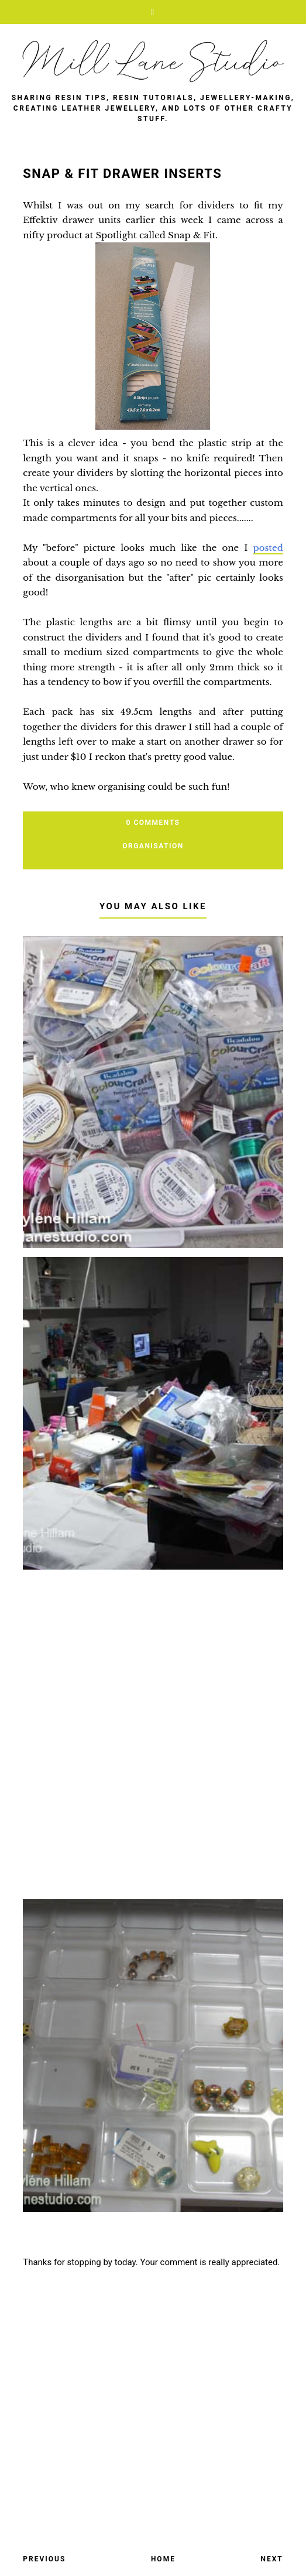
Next (271, 2559)
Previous (44, 2559)
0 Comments (153, 822)
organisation (153, 846)
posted (268, 547)
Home (163, 2559)
